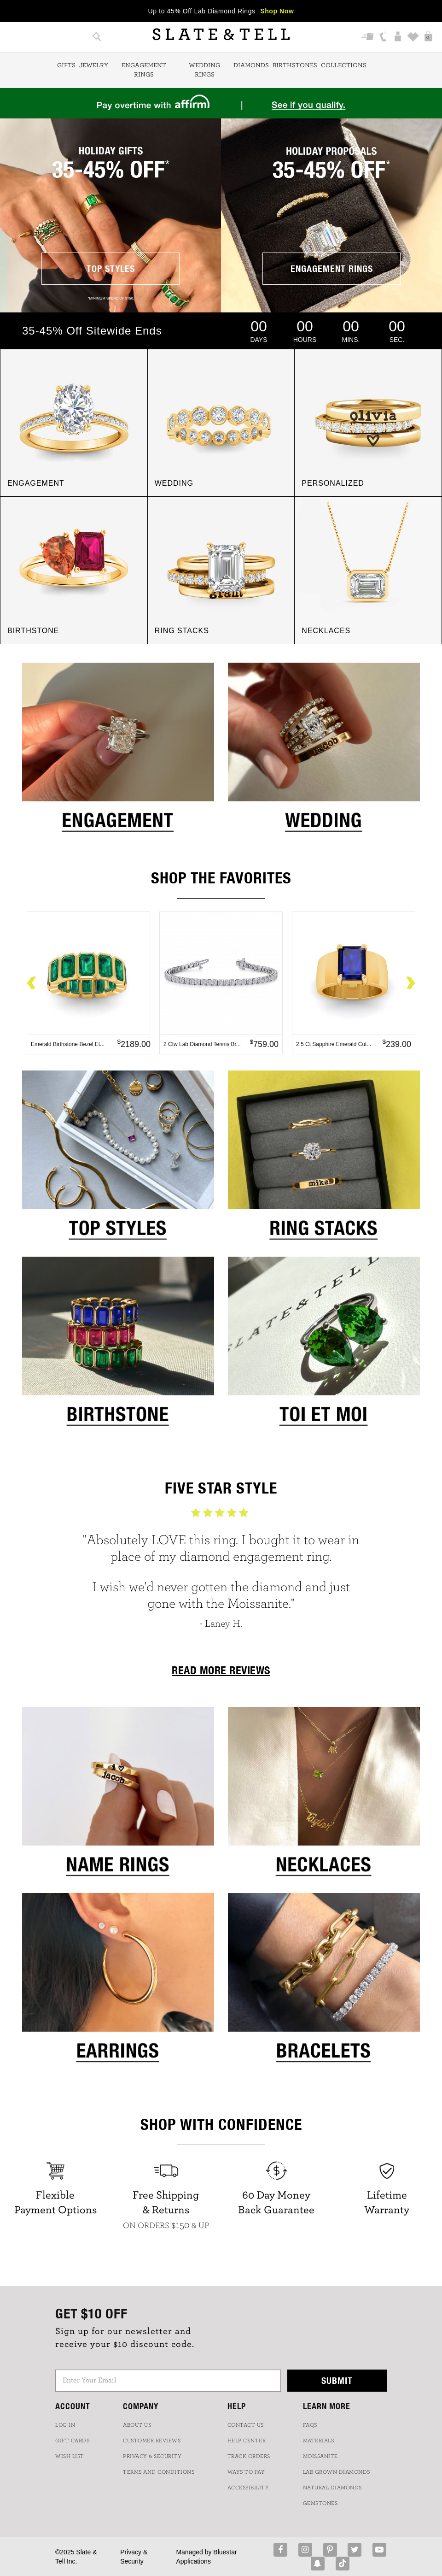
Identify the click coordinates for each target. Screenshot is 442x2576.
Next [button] (410, 983)
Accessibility (248, 2487)
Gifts (66, 65)
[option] (88, 983)
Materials (318, 2440)
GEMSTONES (320, 2503)
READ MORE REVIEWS (221, 1670)
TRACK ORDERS (248, 2456)
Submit (337, 2380)
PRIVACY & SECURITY (152, 2456)
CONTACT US (245, 2425)
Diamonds (251, 65)
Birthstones (295, 65)
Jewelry (93, 65)
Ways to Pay (246, 2472)
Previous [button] (31, 983)
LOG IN (65, 2425)
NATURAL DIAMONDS (332, 2487)
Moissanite (320, 2456)
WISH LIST (69, 2456)
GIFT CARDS (72, 2440)
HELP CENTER (246, 2440)
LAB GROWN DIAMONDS (336, 2472)
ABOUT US (137, 2425)
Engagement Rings (144, 70)
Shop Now (277, 11)
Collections (343, 65)
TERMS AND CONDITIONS (158, 2472)
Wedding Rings (204, 70)
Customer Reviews (151, 2440)
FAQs (310, 2425)
